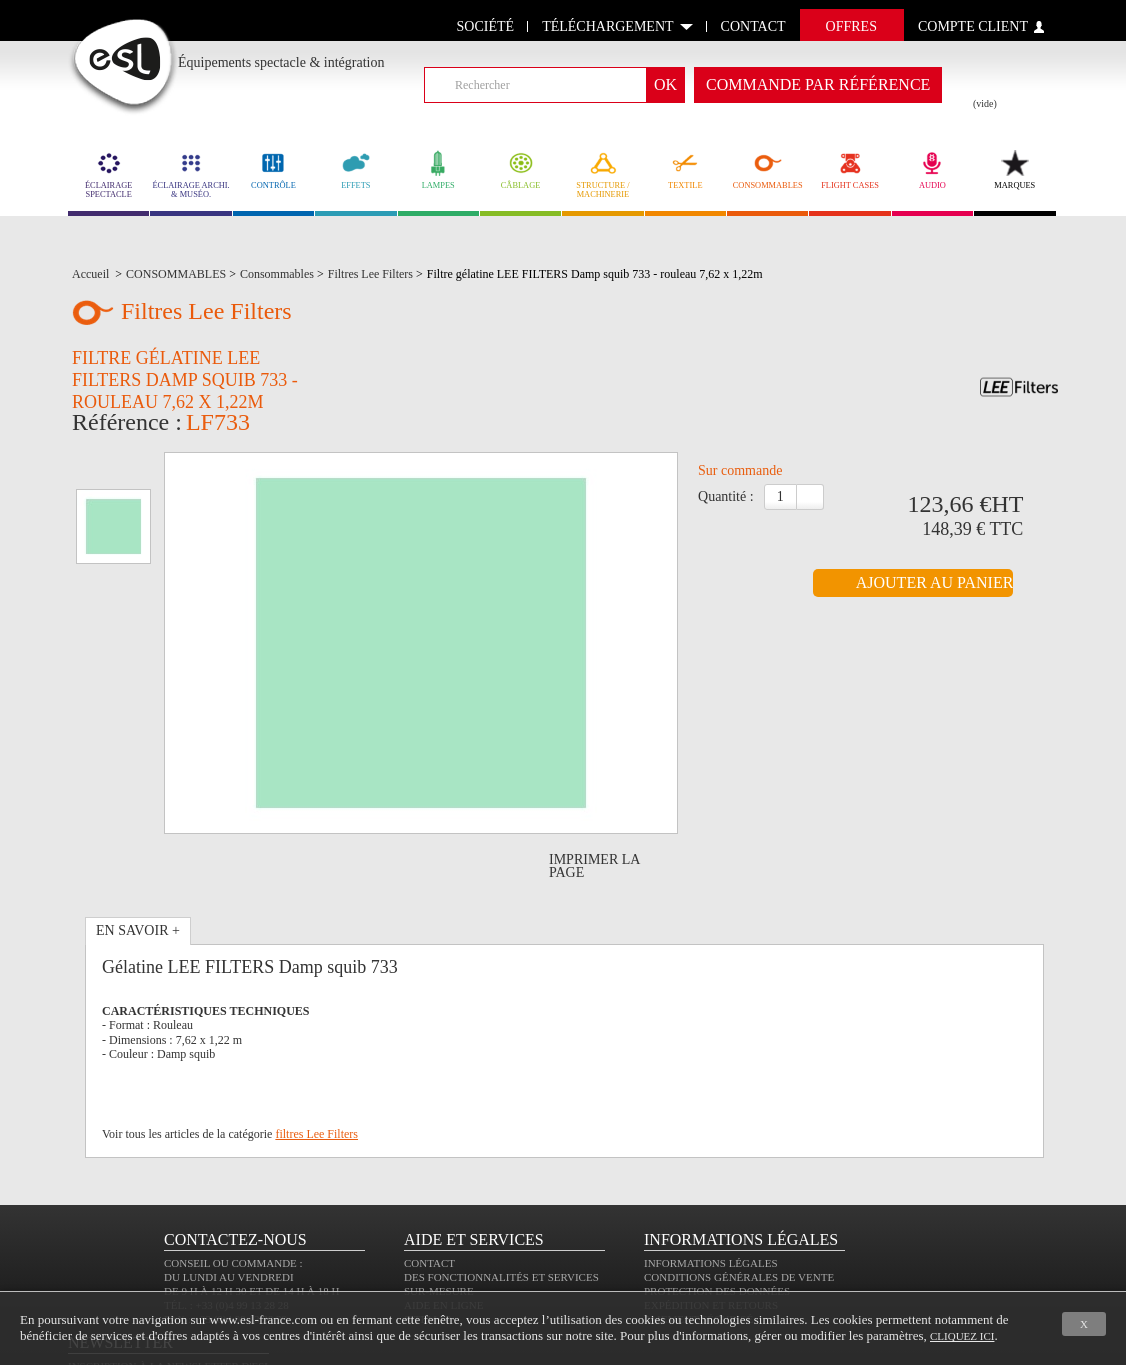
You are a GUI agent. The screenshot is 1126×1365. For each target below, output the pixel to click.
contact (753, 26)
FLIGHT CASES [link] (849, 170)
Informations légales (711, 1193)
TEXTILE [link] (685, 170)
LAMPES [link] (438, 170)
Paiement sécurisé (698, 1249)
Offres (851, 26)
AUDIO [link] (932, 170)
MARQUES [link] (1014, 170)
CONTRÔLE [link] (273, 170)
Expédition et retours (711, 1235)
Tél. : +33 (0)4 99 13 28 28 (226, 1235)
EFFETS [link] (355, 170)
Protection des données (717, 1221)
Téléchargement (607, 26)
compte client (973, 26)
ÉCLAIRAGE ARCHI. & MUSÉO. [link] (190, 174)
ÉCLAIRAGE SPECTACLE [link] (108, 174)
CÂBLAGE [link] (520, 170)
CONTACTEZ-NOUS (235, 1169)
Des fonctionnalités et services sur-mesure (501, 1214)
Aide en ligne (443, 1235)
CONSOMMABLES (767, 170)
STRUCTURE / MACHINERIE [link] (602, 174)
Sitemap (427, 1249)
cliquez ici (962, 1336)
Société (486, 26)
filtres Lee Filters (316, 1033)
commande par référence (818, 84)
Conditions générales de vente (739, 1207)
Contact (429, 1193)
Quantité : (726, 502)
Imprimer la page (594, 765)
